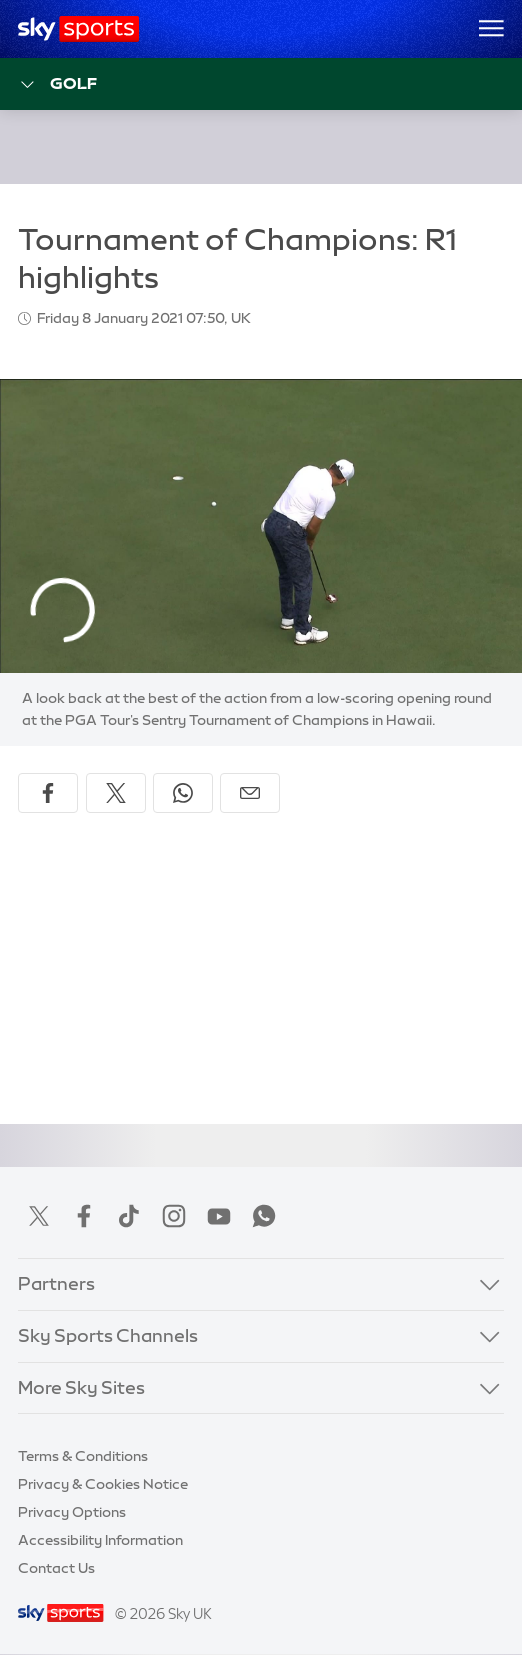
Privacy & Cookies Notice (103, 1484)
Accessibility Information (100, 1540)
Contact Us (56, 1568)
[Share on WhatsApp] (183, 793)
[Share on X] (116, 793)
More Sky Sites (81, 1388)
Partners (56, 1284)
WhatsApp (264, 1216)
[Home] (78, 29)
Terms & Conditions (83, 1456)
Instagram (174, 1216)
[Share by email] (250, 793)
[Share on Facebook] (48, 793)
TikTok (129, 1216)
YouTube (219, 1216)
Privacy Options (72, 1512)
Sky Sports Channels (108, 1336)
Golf (57, 84)
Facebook (84, 1216)
